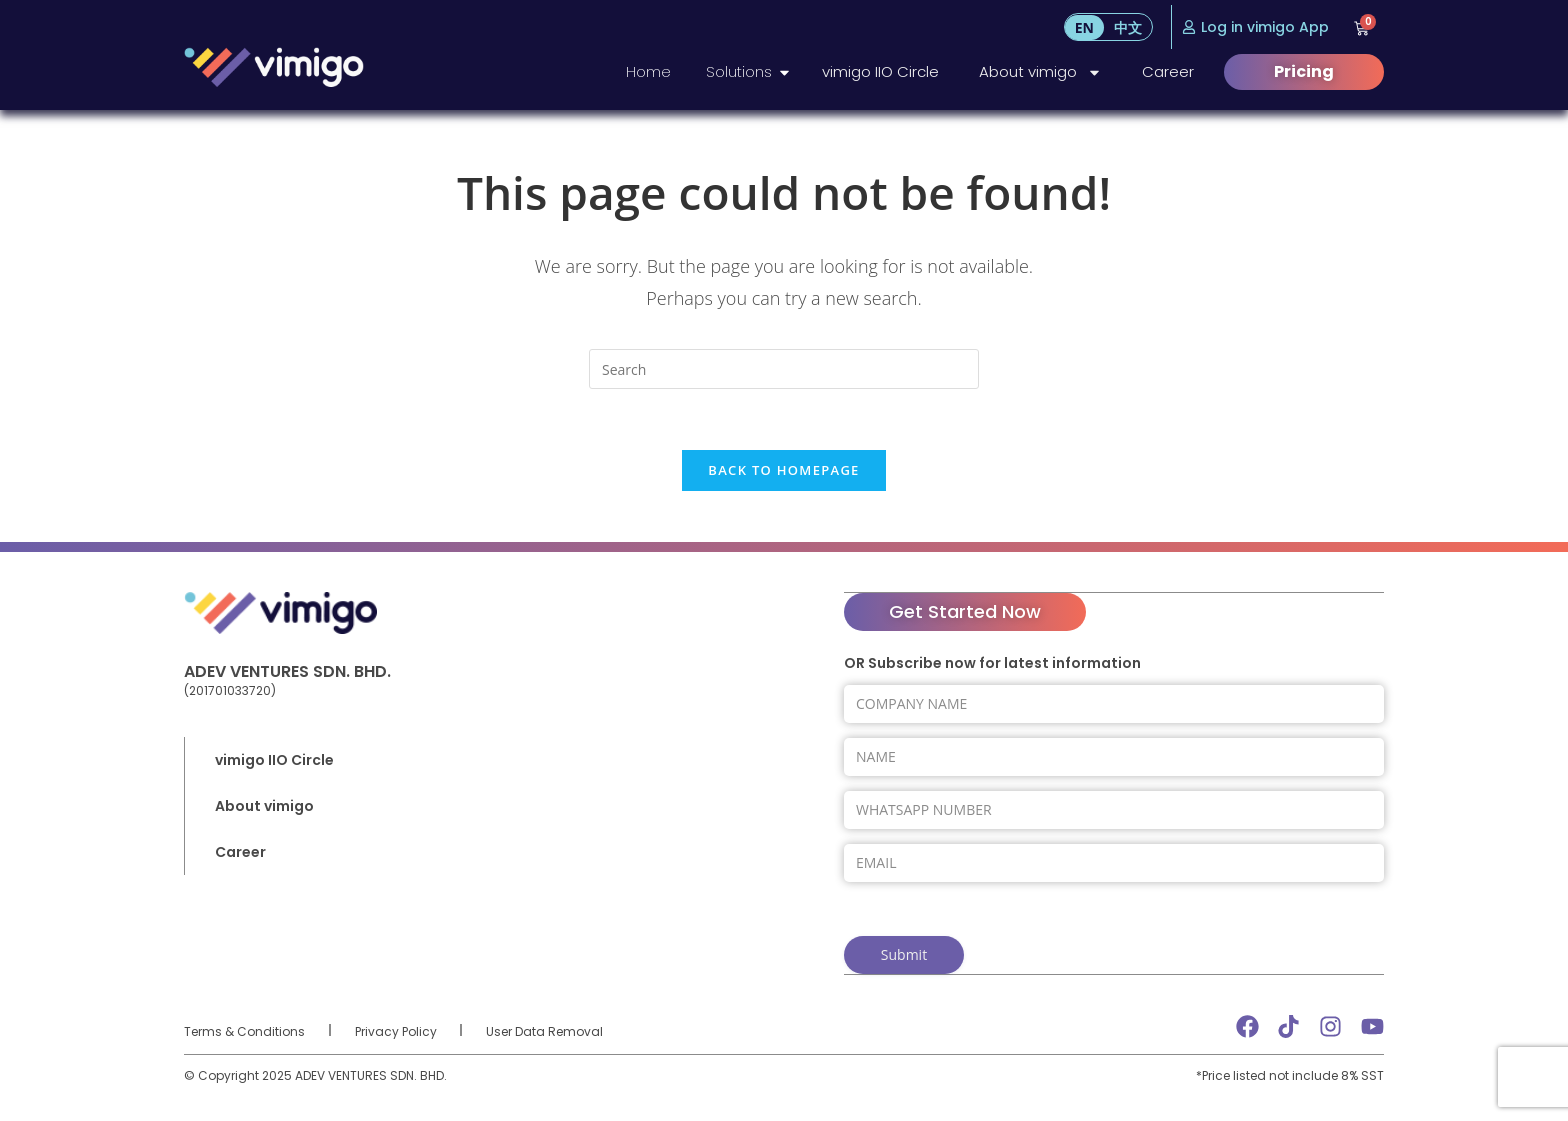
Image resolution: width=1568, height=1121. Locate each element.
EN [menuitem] (1084, 27)
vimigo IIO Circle (880, 71)
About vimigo (1040, 72)
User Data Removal (544, 1029)
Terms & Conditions (244, 1029)
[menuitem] (1084, 27)
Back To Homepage (783, 470)
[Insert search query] (784, 369)
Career (1168, 71)
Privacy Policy (396, 1029)
